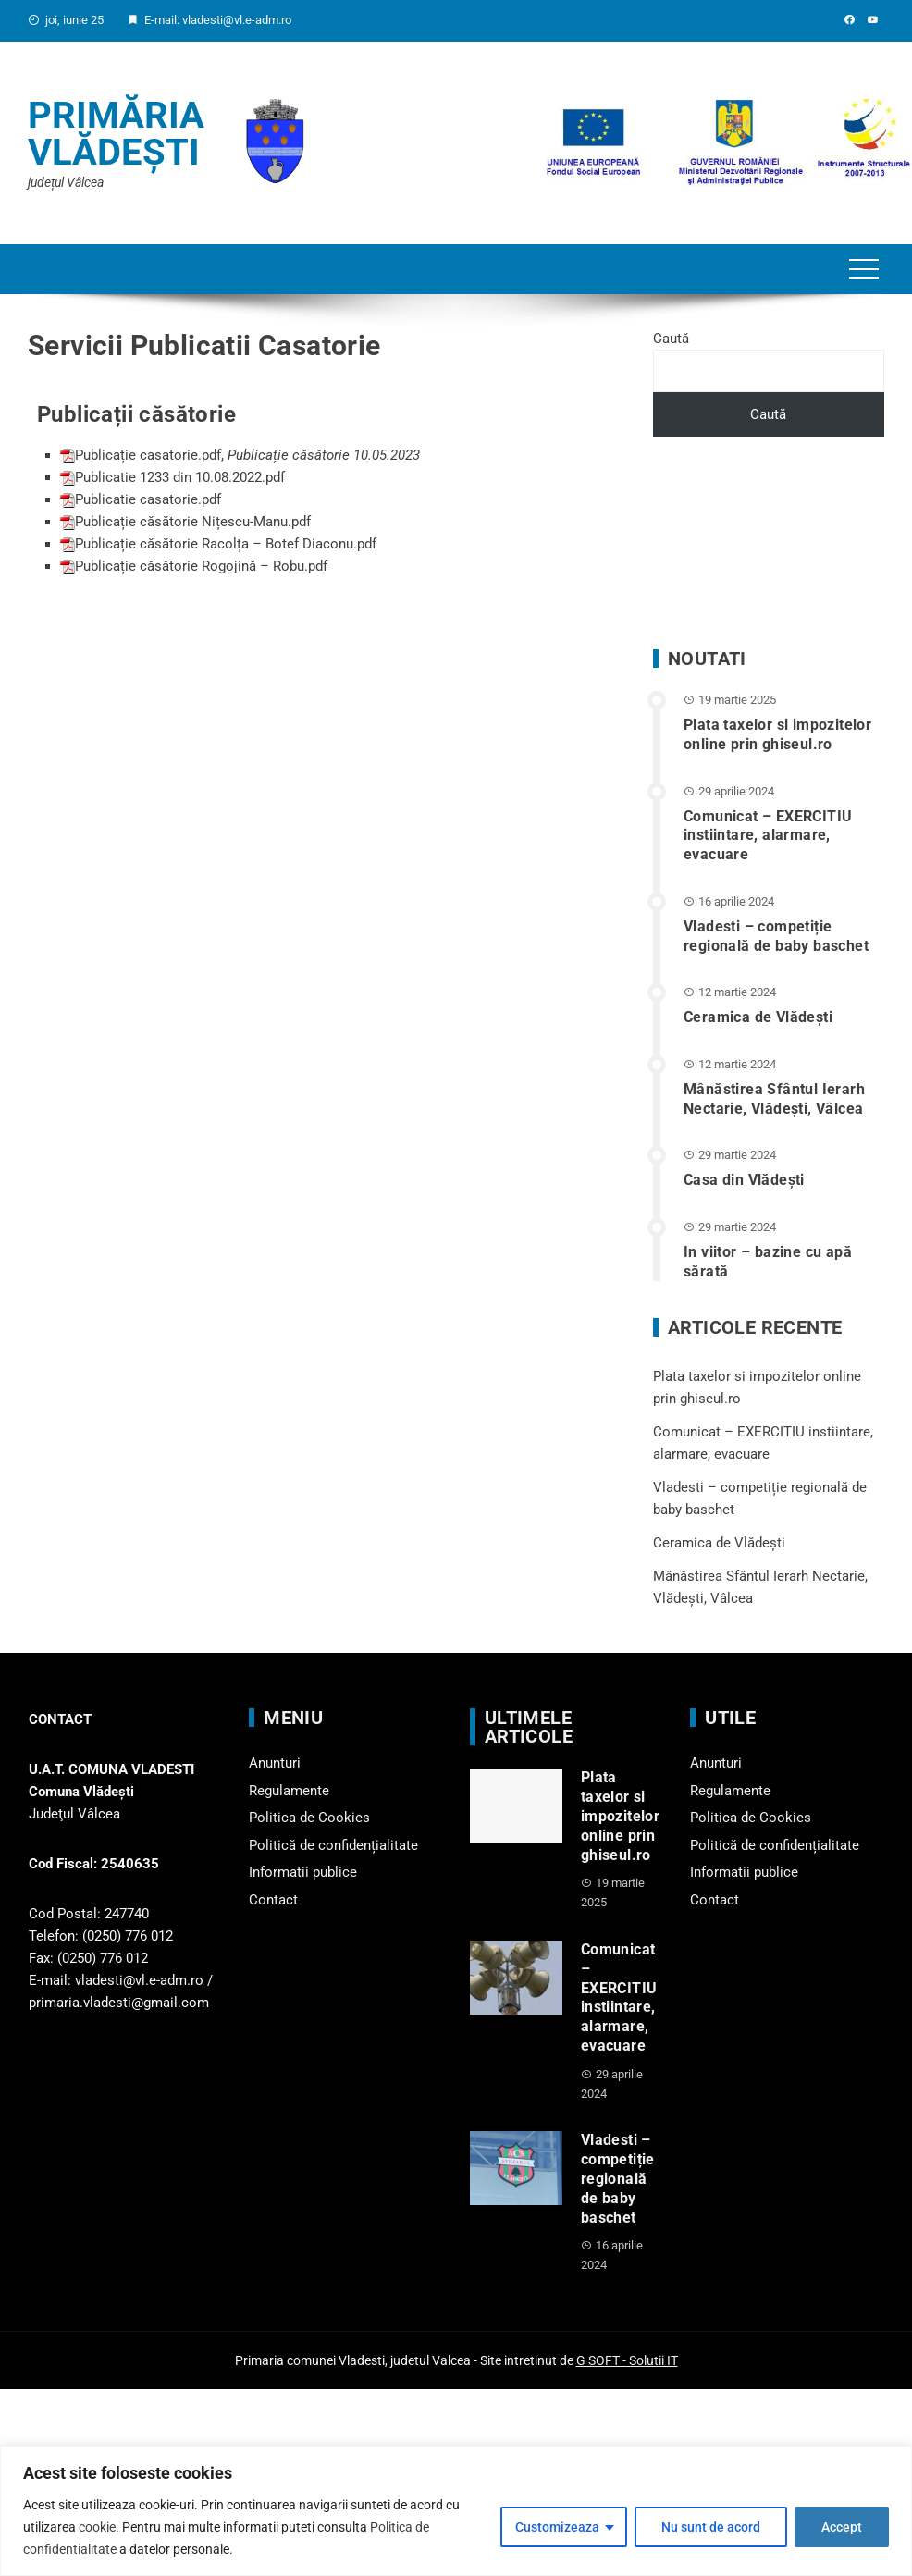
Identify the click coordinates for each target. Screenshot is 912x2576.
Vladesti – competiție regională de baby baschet (776, 936)
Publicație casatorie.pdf (148, 455)
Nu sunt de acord (710, 2527)
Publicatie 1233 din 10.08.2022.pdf (180, 477)
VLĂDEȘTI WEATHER (768, 543)
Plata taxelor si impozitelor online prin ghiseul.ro (777, 734)
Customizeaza (557, 2527)
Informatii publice (303, 1872)
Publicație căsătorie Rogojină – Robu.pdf (201, 566)
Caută (671, 338)
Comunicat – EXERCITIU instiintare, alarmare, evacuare (768, 835)
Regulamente (289, 1790)
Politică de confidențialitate (333, 1845)
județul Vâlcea (66, 182)
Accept (841, 2527)
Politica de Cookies (309, 1817)
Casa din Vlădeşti (744, 1180)
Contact (273, 1900)
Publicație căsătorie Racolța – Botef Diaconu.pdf (225, 544)
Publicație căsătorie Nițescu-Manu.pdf (193, 521)
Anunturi (275, 1763)
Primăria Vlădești (116, 133)
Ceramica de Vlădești (758, 1017)
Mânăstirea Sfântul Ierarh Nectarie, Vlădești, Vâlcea (774, 1098)
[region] (456, 2511)
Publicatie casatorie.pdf (148, 499)
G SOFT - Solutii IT (627, 2360)
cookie (97, 2527)
